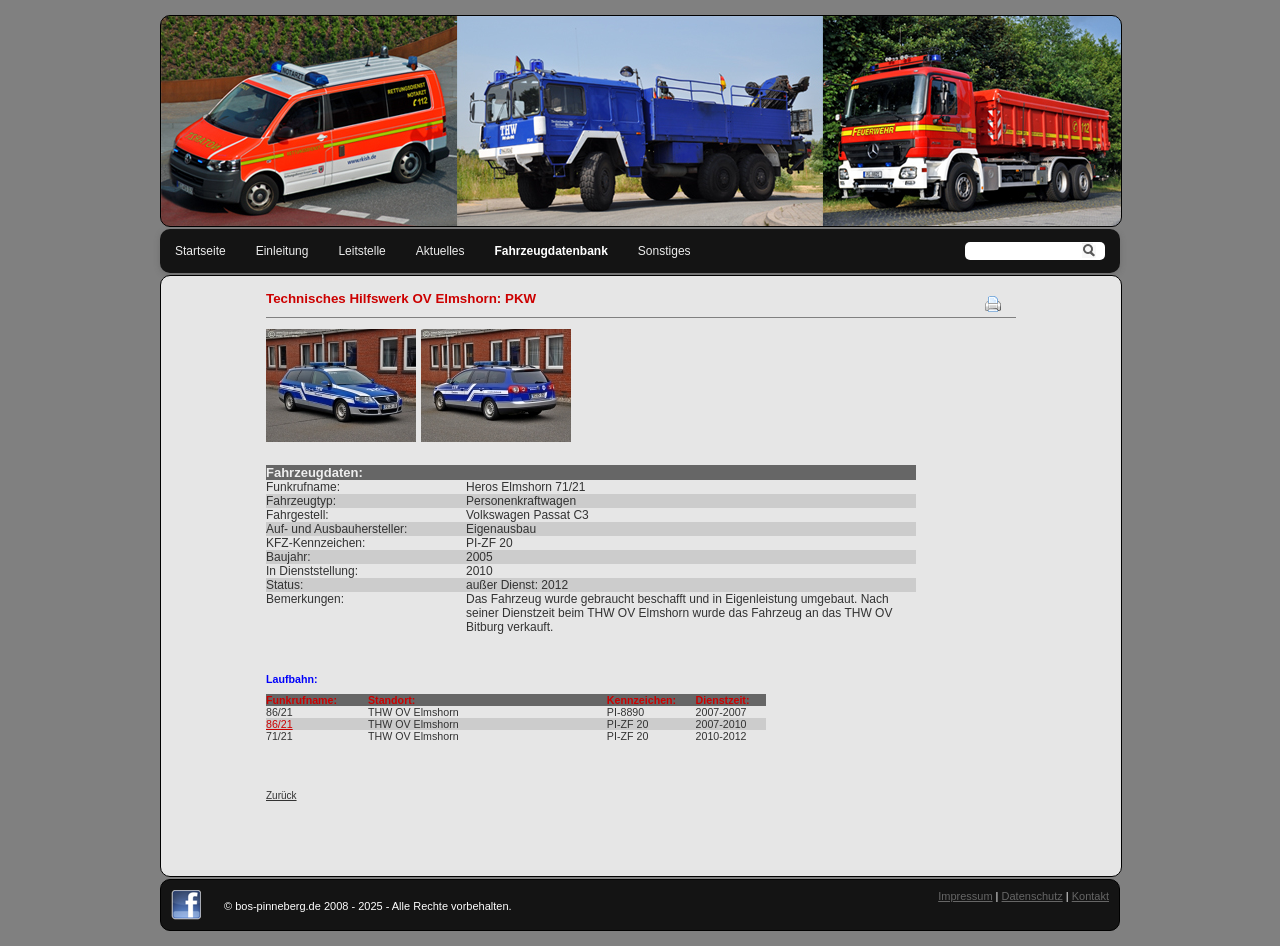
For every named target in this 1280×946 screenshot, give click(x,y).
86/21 (279, 724)
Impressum (965, 896)
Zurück (281, 795)
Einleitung (282, 251)
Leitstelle (361, 251)
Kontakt (1090, 896)
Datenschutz (1032, 896)
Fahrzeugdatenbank (551, 251)
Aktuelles (440, 251)
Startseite (200, 251)
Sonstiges (664, 251)
